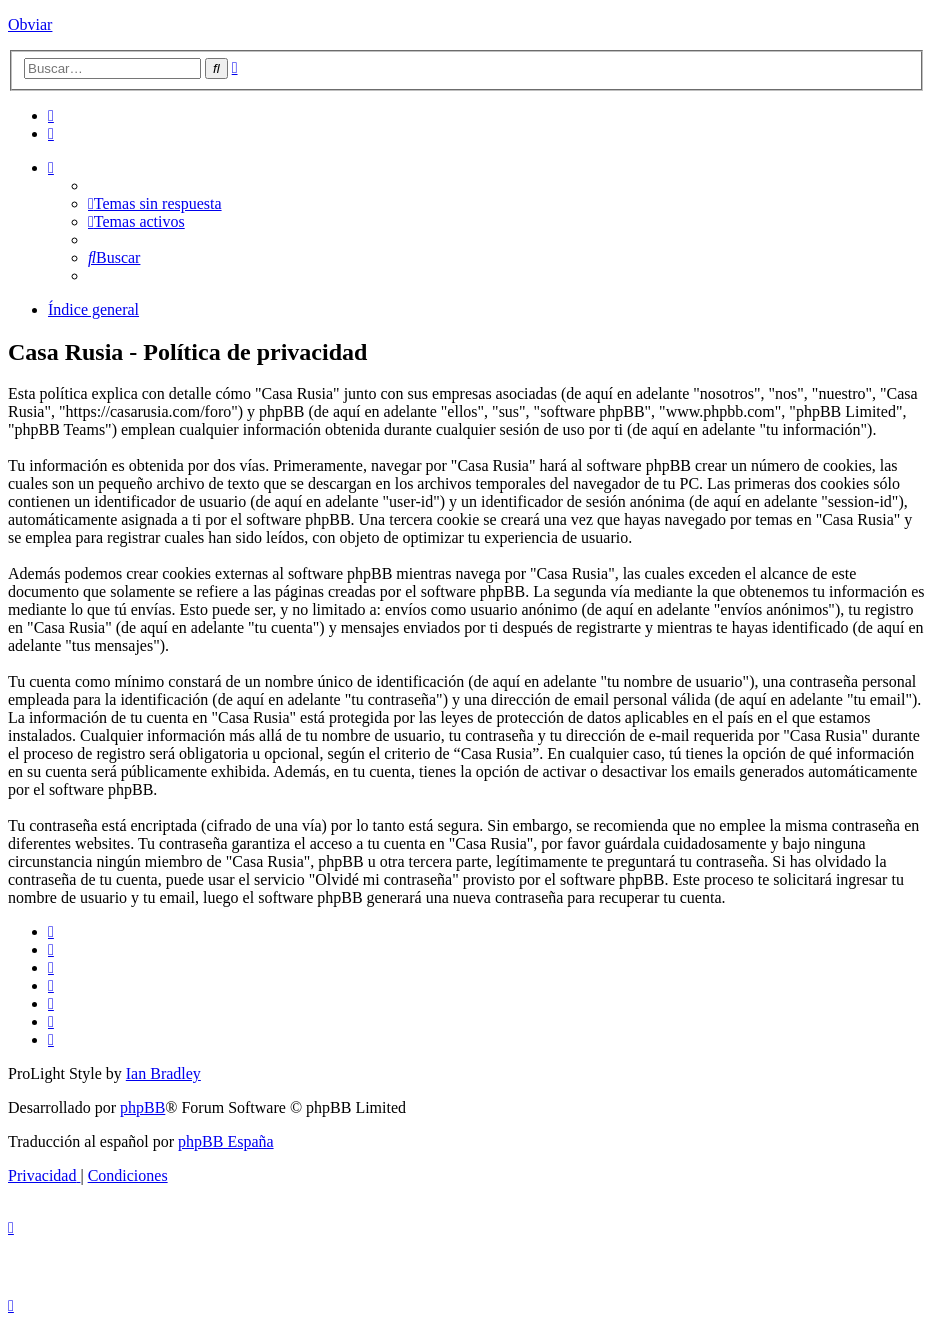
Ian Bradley (163, 1073)
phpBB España (226, 1141)
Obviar (30, 24)
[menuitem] (51, 115)
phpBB (142, 1107)
